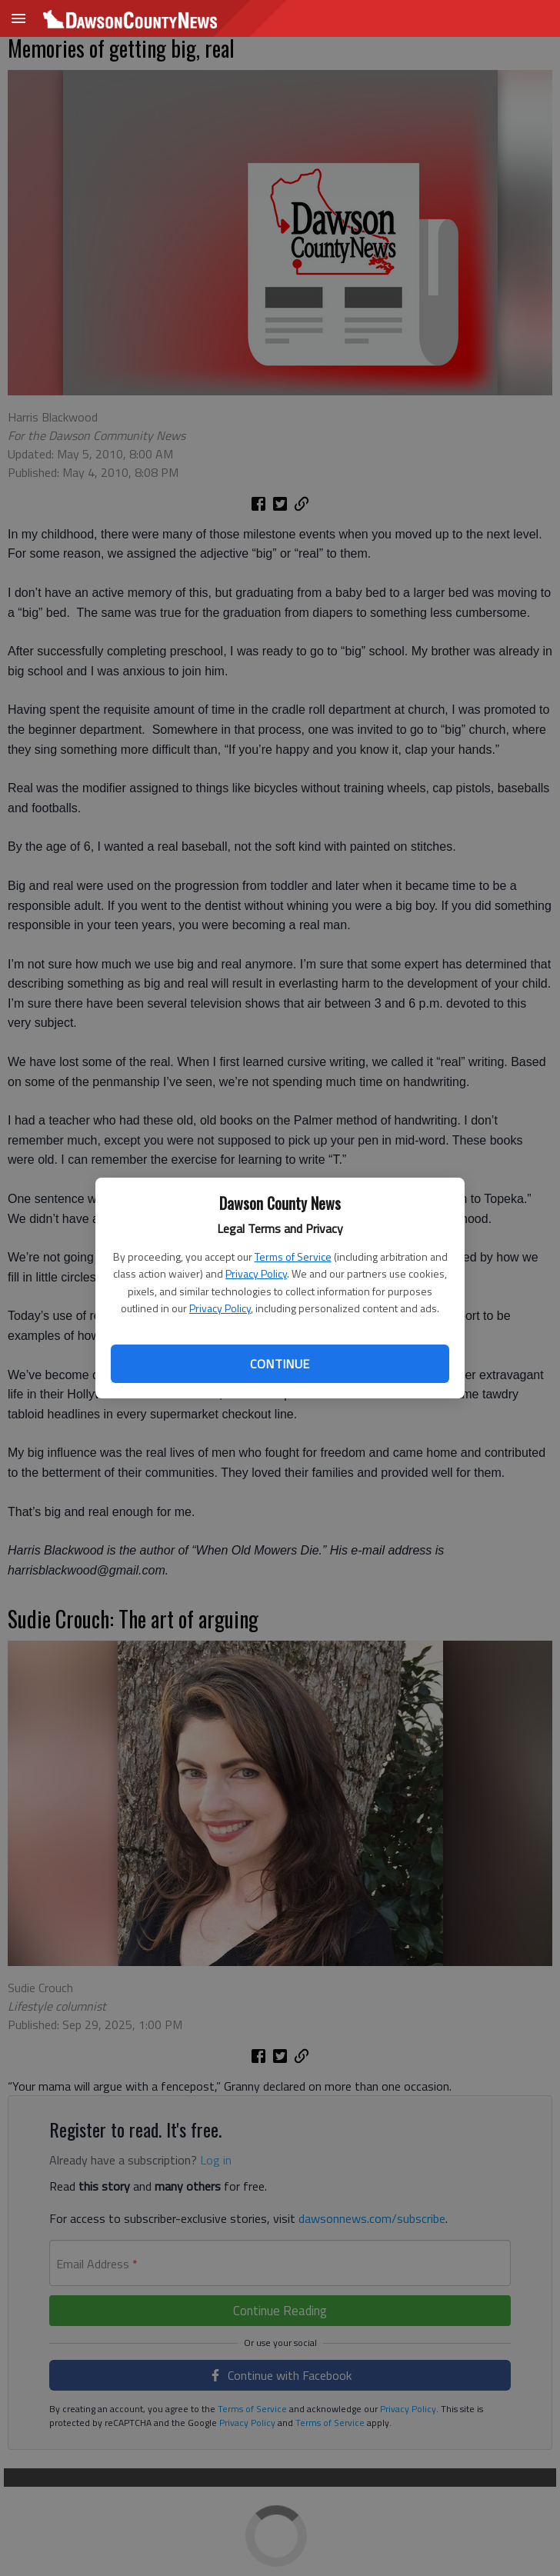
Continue (279, 1364)
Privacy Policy (256, 1273)
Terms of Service (293, 1256)
